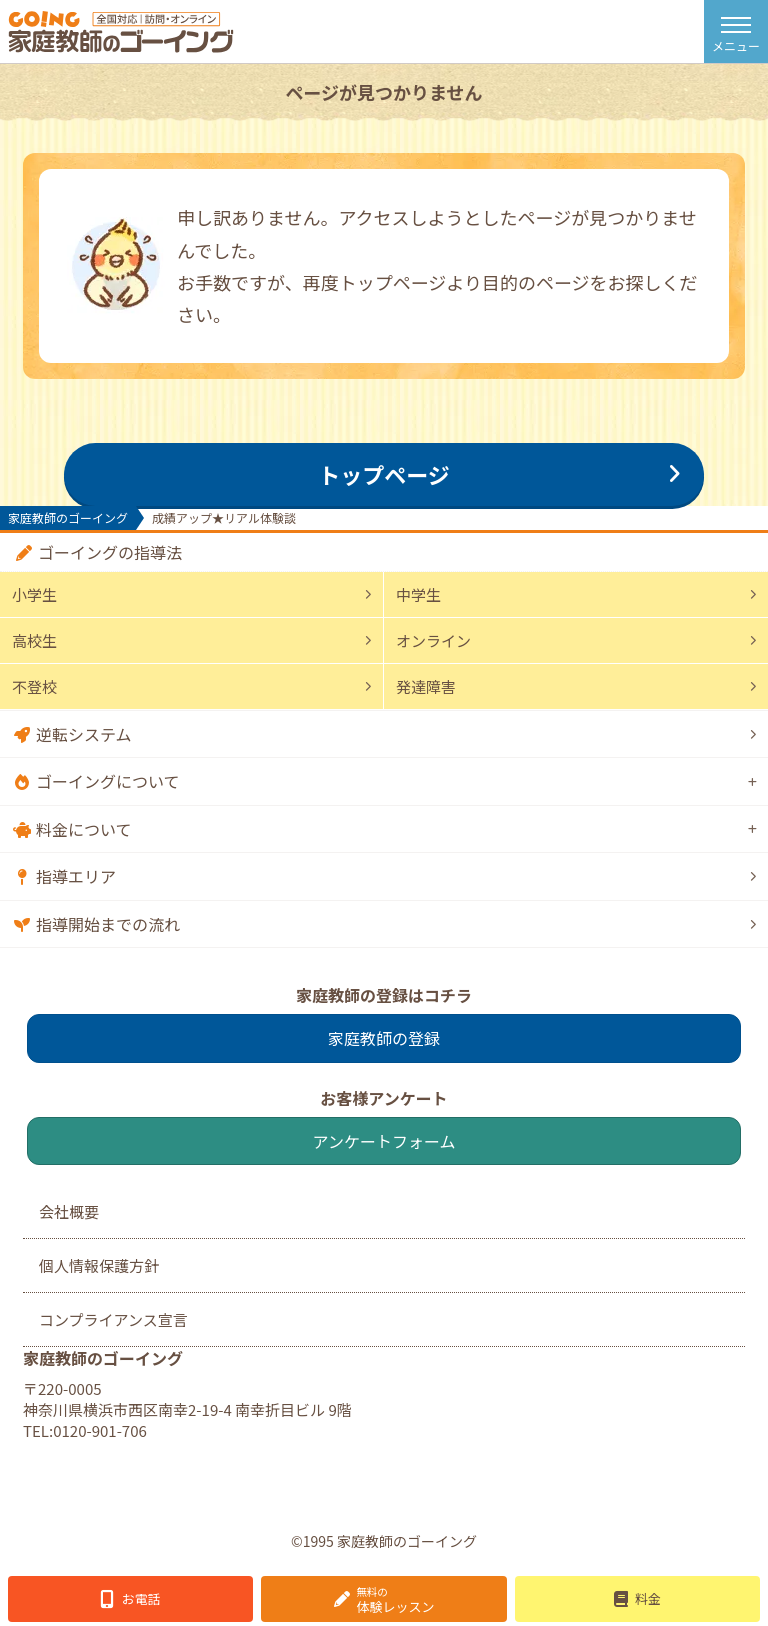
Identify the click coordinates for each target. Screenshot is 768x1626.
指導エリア (76, 876)
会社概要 (69, 1211)
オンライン (433, 640)
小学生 (34, 594)
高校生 (34, 640)
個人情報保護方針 (99, 1265)
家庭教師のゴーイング (68, 517)
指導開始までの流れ (108, 924)
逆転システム (84, 734)
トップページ (384, 474)
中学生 (418, 594)
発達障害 (426, 686)
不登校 (34, 686)
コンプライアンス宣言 (113, 1319)
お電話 (141, 1598)
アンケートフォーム (384, 1141)
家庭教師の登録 (384, 1038)
